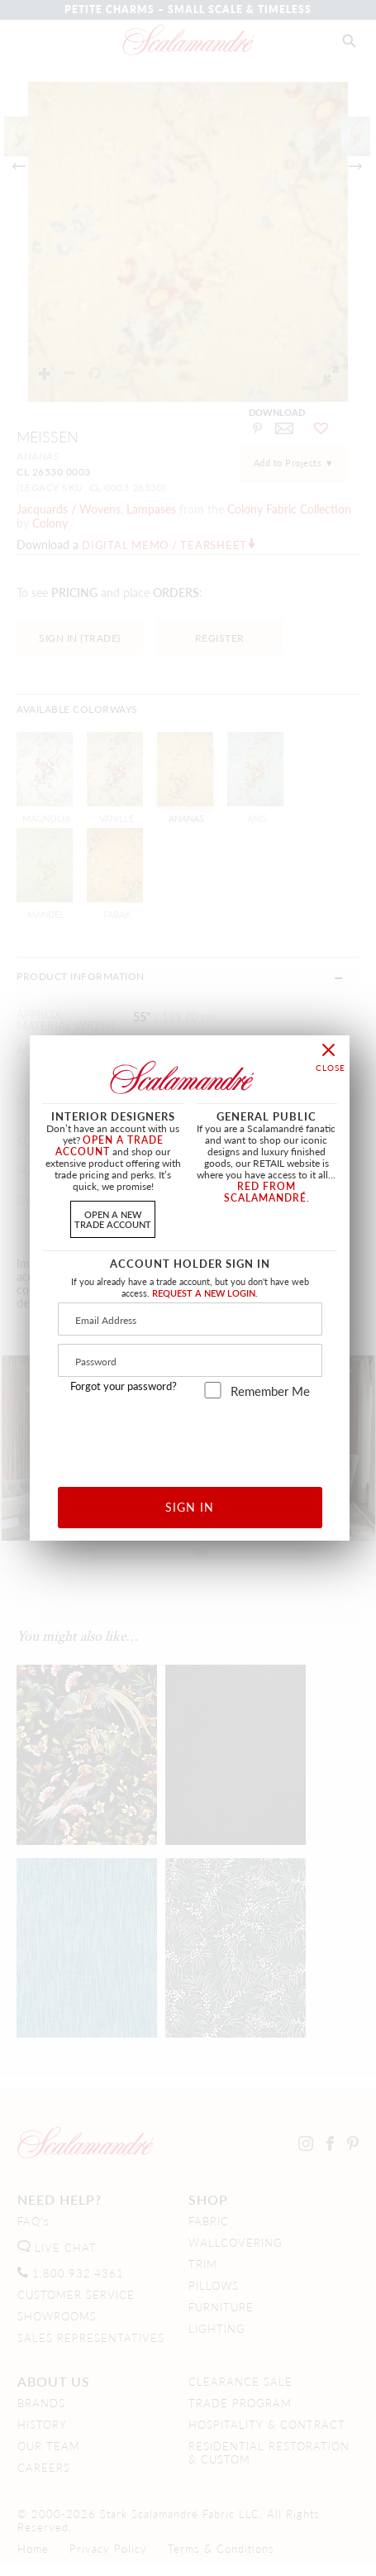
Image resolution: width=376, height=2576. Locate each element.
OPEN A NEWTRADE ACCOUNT (112, 1218)
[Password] (190, 1360)
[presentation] (190, 1437)
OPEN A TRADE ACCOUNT (109, 1146)
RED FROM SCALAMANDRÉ (265, 1192)
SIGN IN (189, 1506)
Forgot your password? (123, 1386)
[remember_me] (212, 1390)
